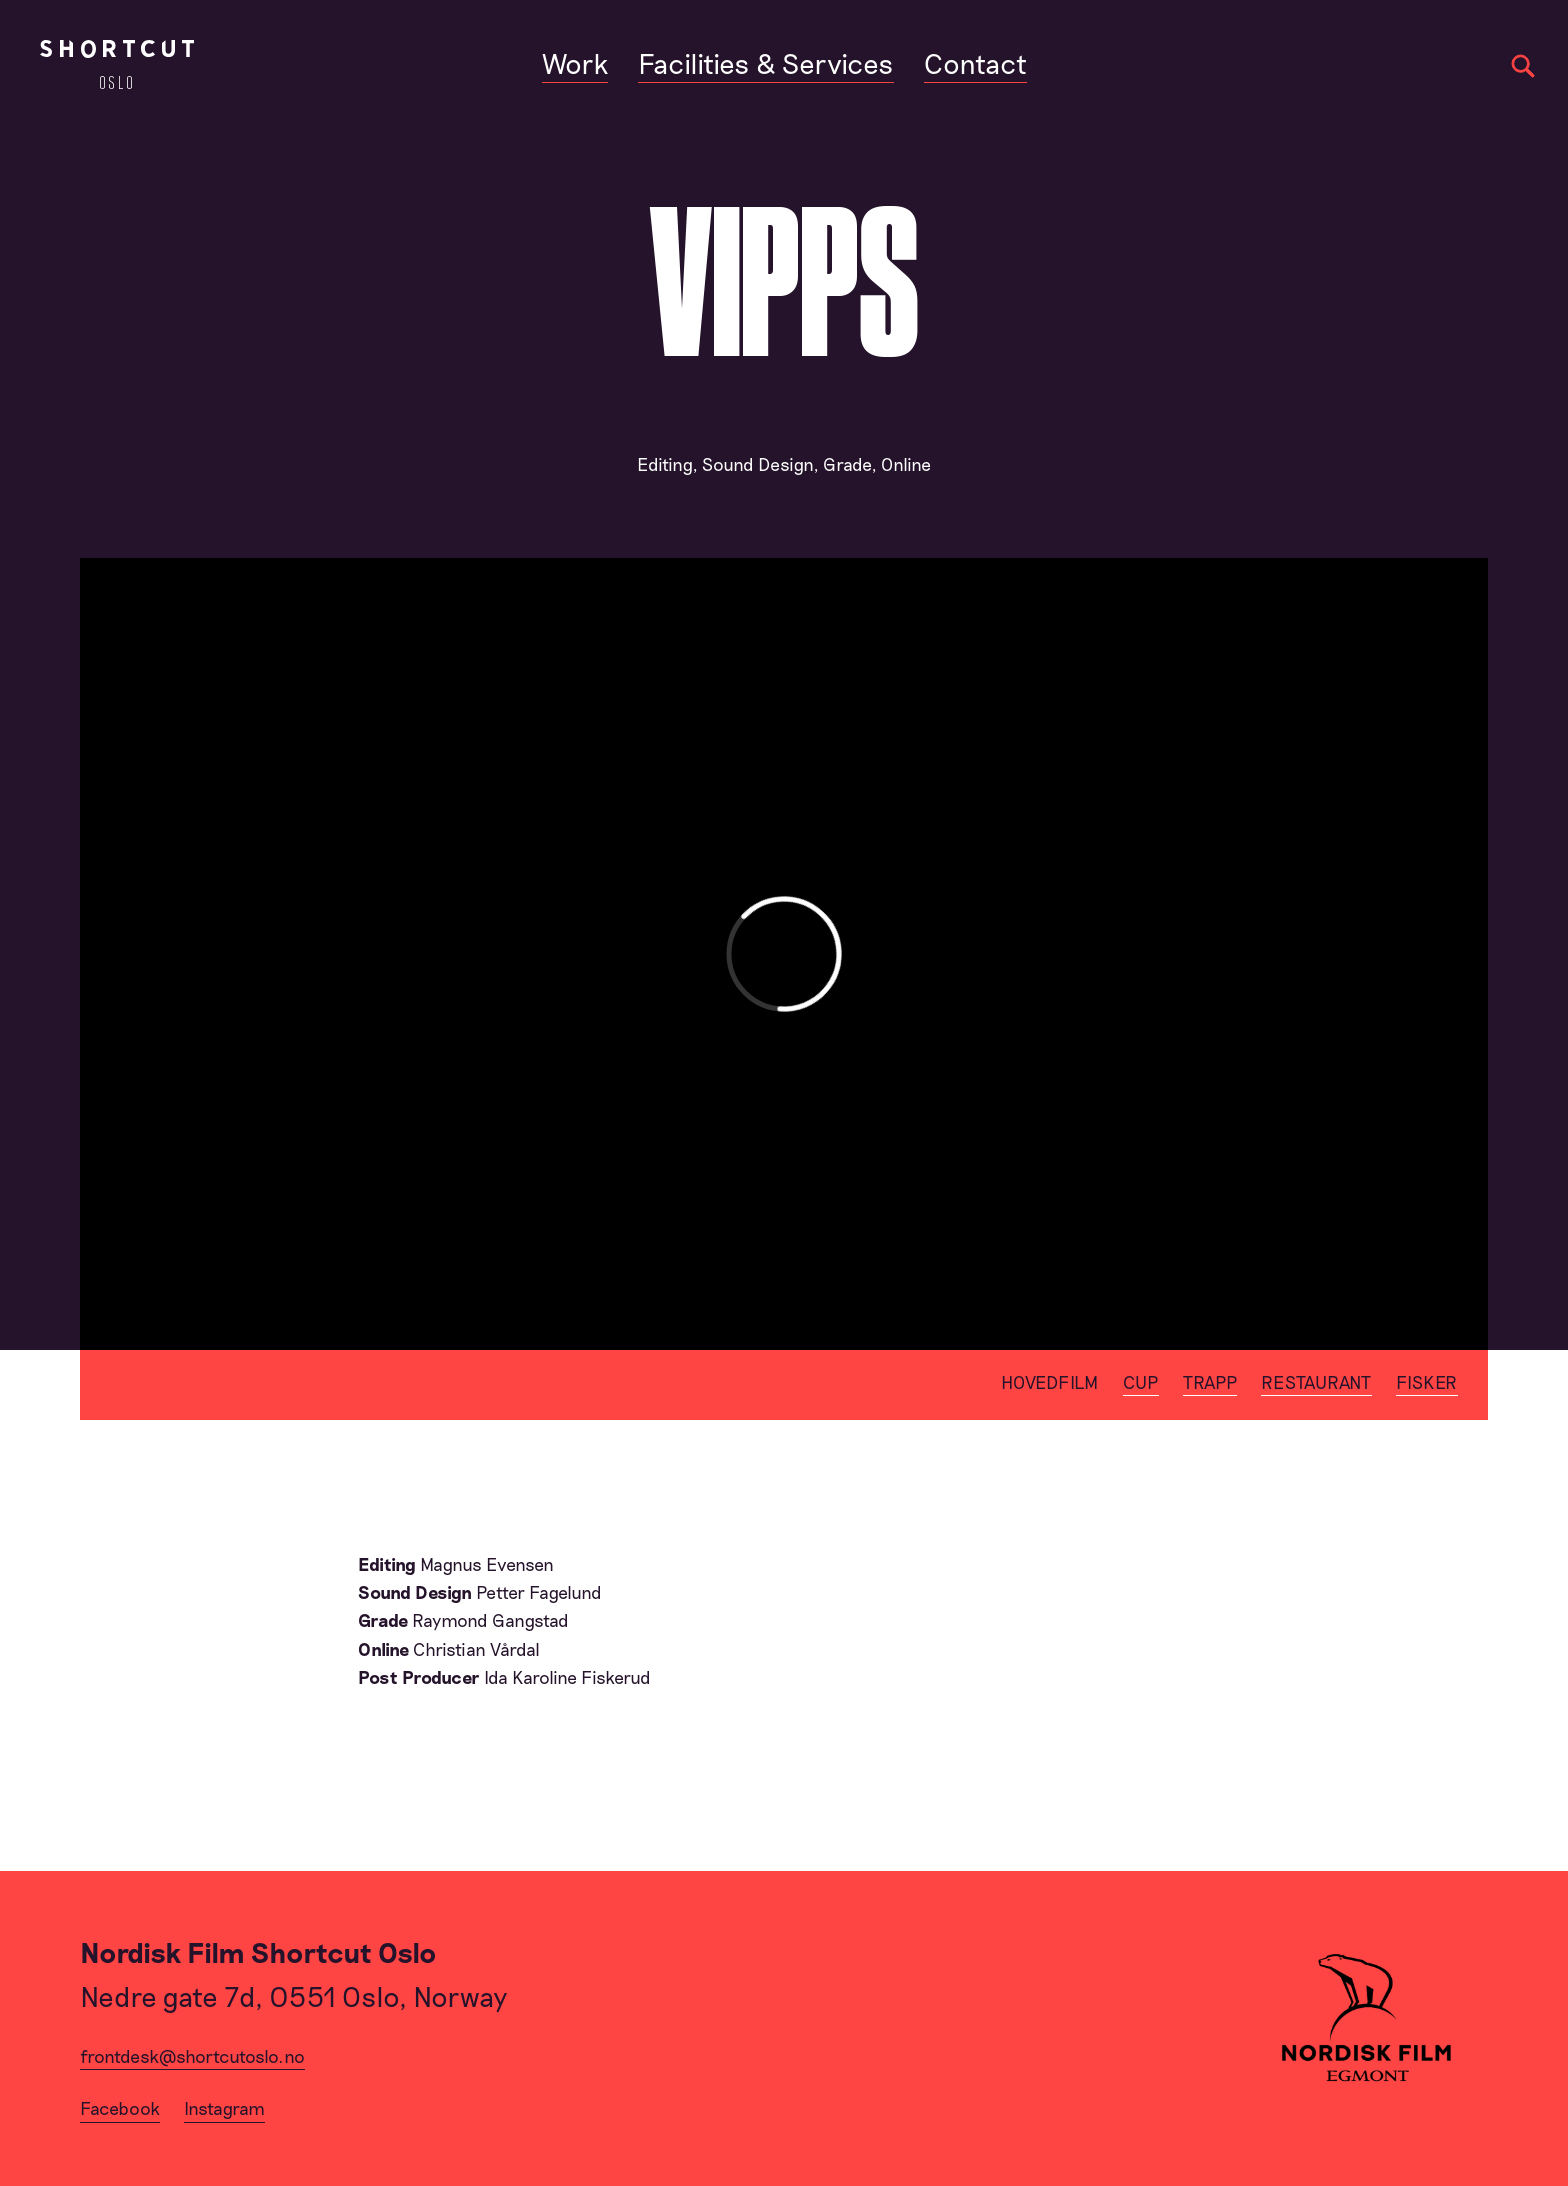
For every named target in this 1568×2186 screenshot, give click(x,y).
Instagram (224, 2108)
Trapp (1210, 1382)
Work (575, 63)
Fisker (1427, 1382)
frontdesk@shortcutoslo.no (192, 2056)
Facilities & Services (766, 63)
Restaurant (1316, 1382)
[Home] (117, 64)
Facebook (120, 2108)
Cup (1141, 1382)
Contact (975, 63)
